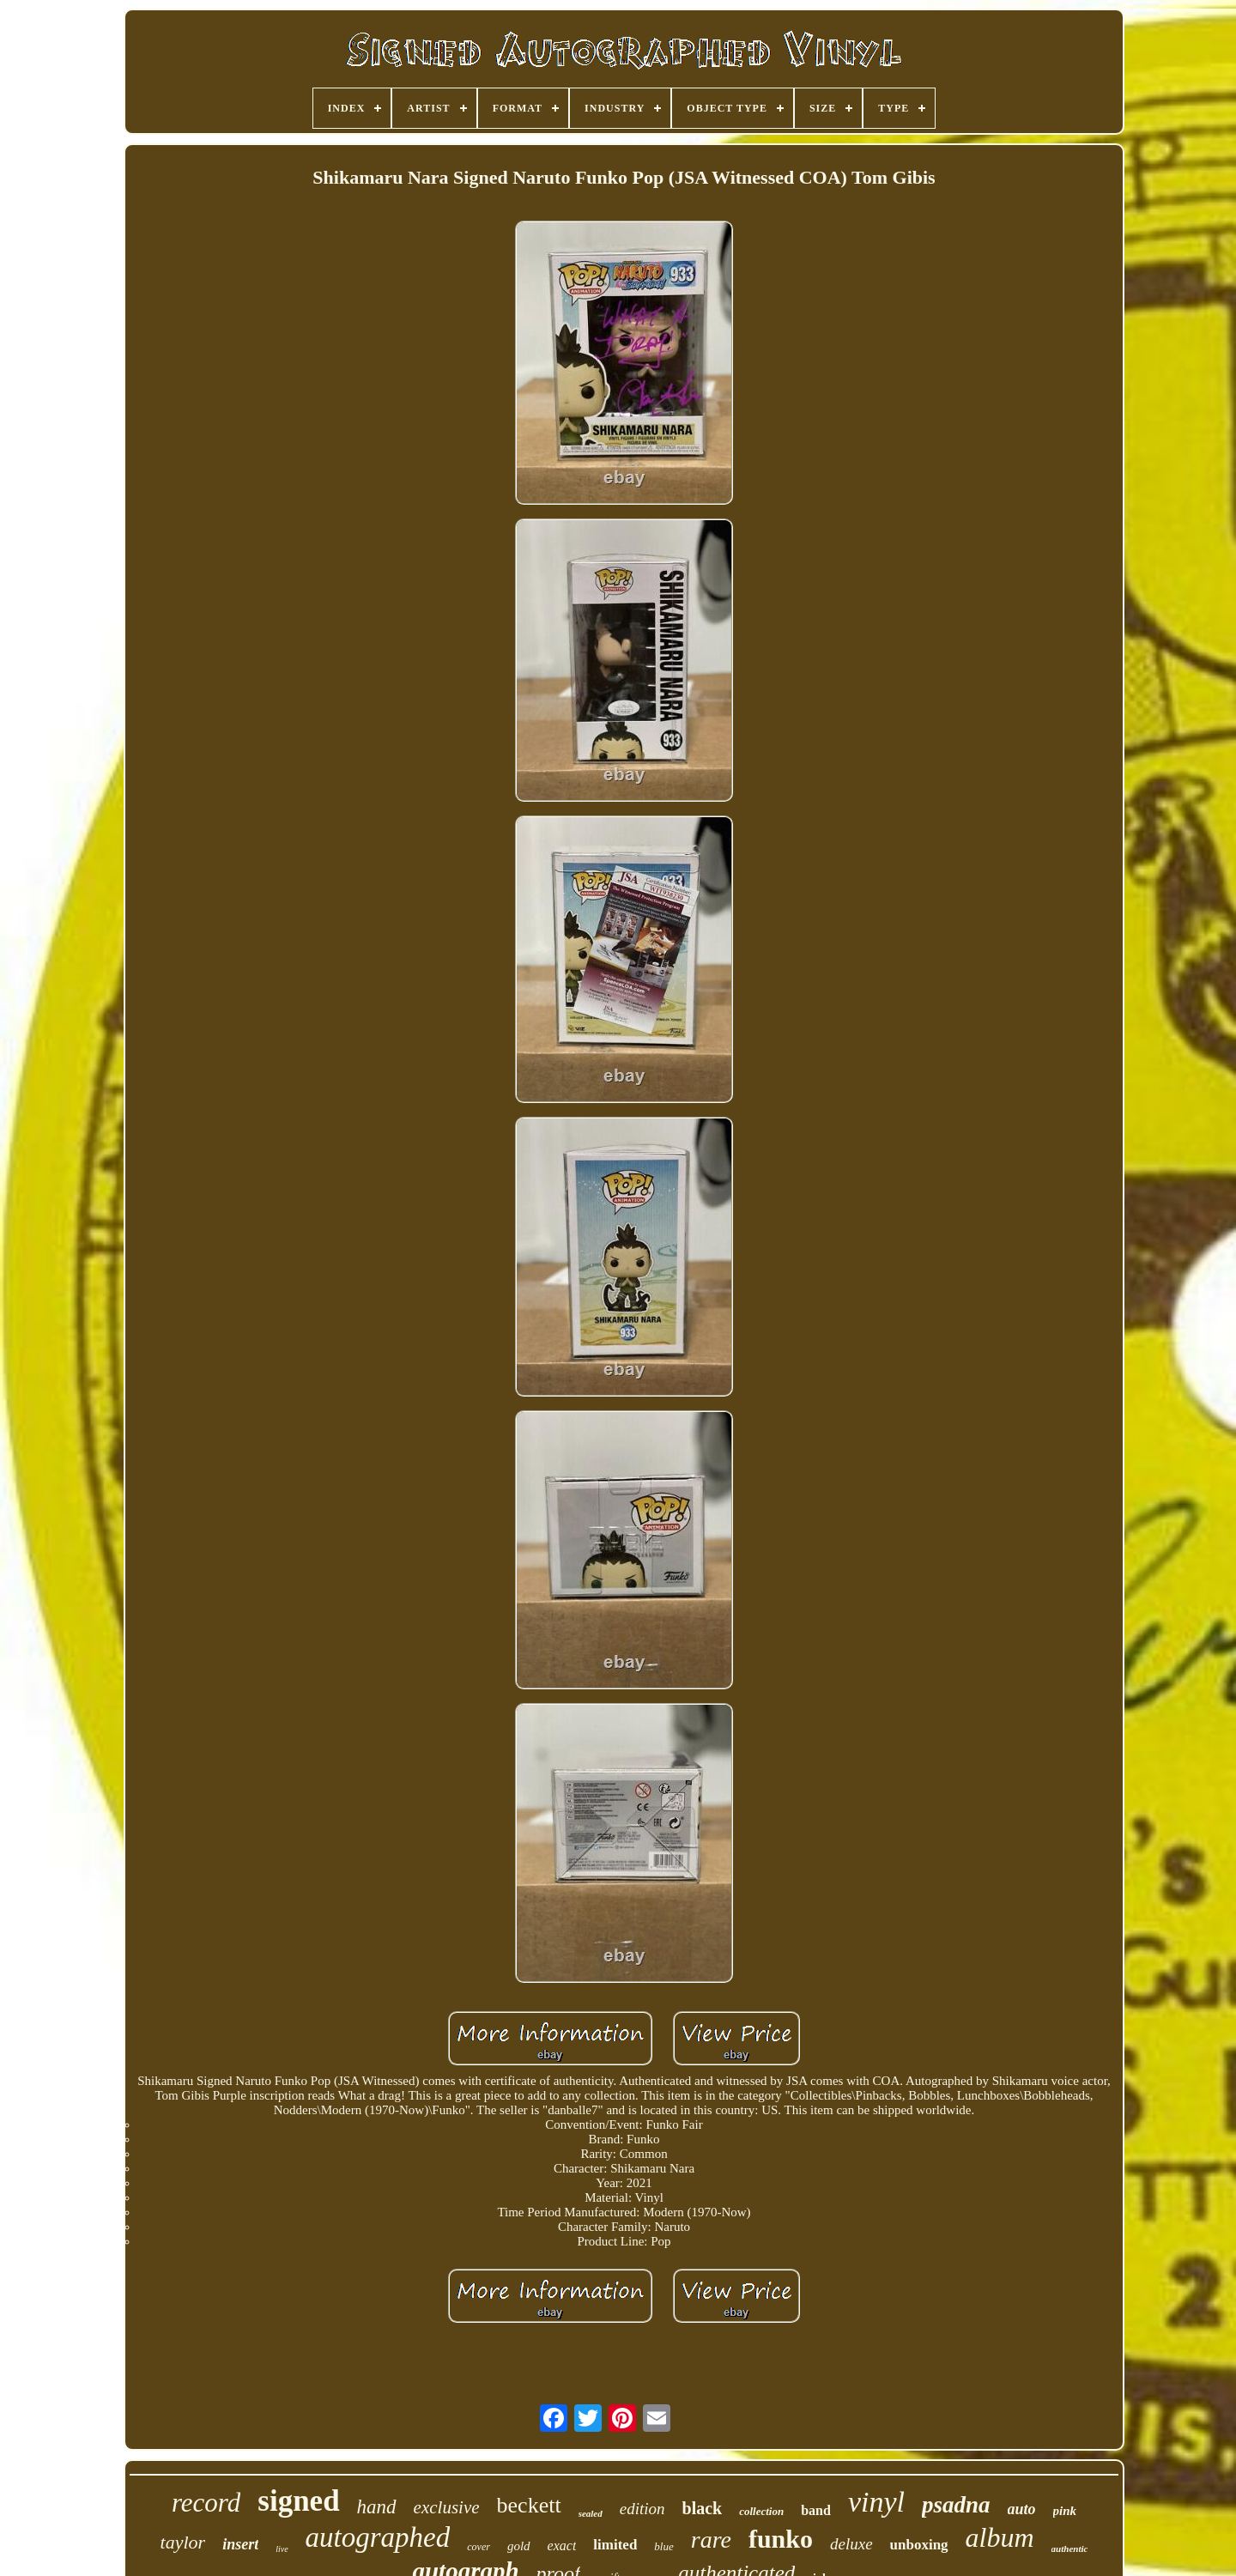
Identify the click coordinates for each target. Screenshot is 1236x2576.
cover (478, 2547)
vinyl (876, 2502)
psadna (956, 2505)
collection (761, 2511)
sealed (591, 2513)
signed (298, 2501)
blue (663, 2546)
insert (240, 2544)
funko (780, 2538)
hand (377, 2507)
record (206, 2503)
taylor (183, 2542)
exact (562, 2545)
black (702, 2508)
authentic (1069, 2548)
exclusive (447, 2507)
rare (711, 2539)
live (282, 2549)
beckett (529, 2505)
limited (615, 2545)
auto (1022, 2509)
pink (1065, 2511)
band (816, 2510)
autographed (378, 2537)
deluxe (851, 2544)
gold (518, 2546)
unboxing (919, 2545)
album (1000, 2537)
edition (642, 2509)
